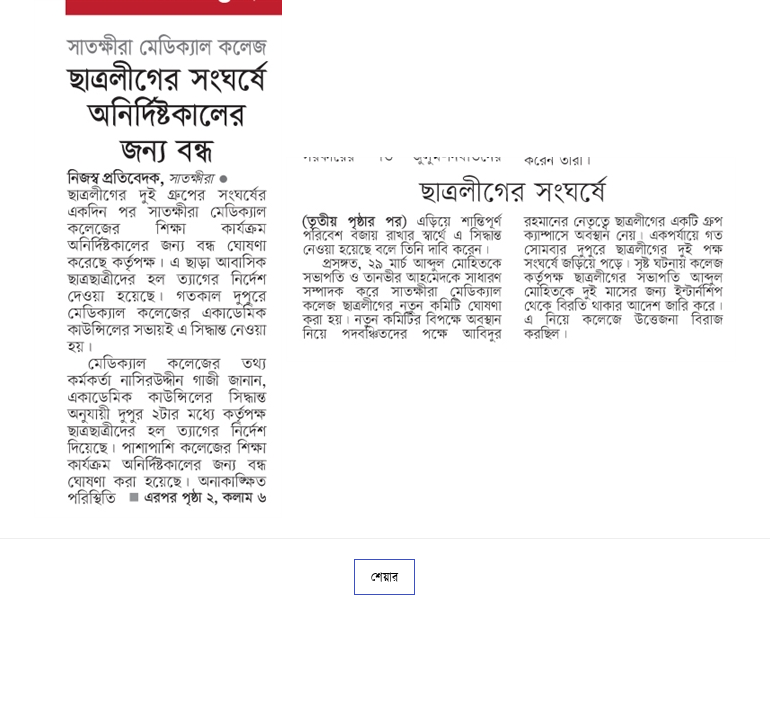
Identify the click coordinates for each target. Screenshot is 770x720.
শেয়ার (384, 577)
